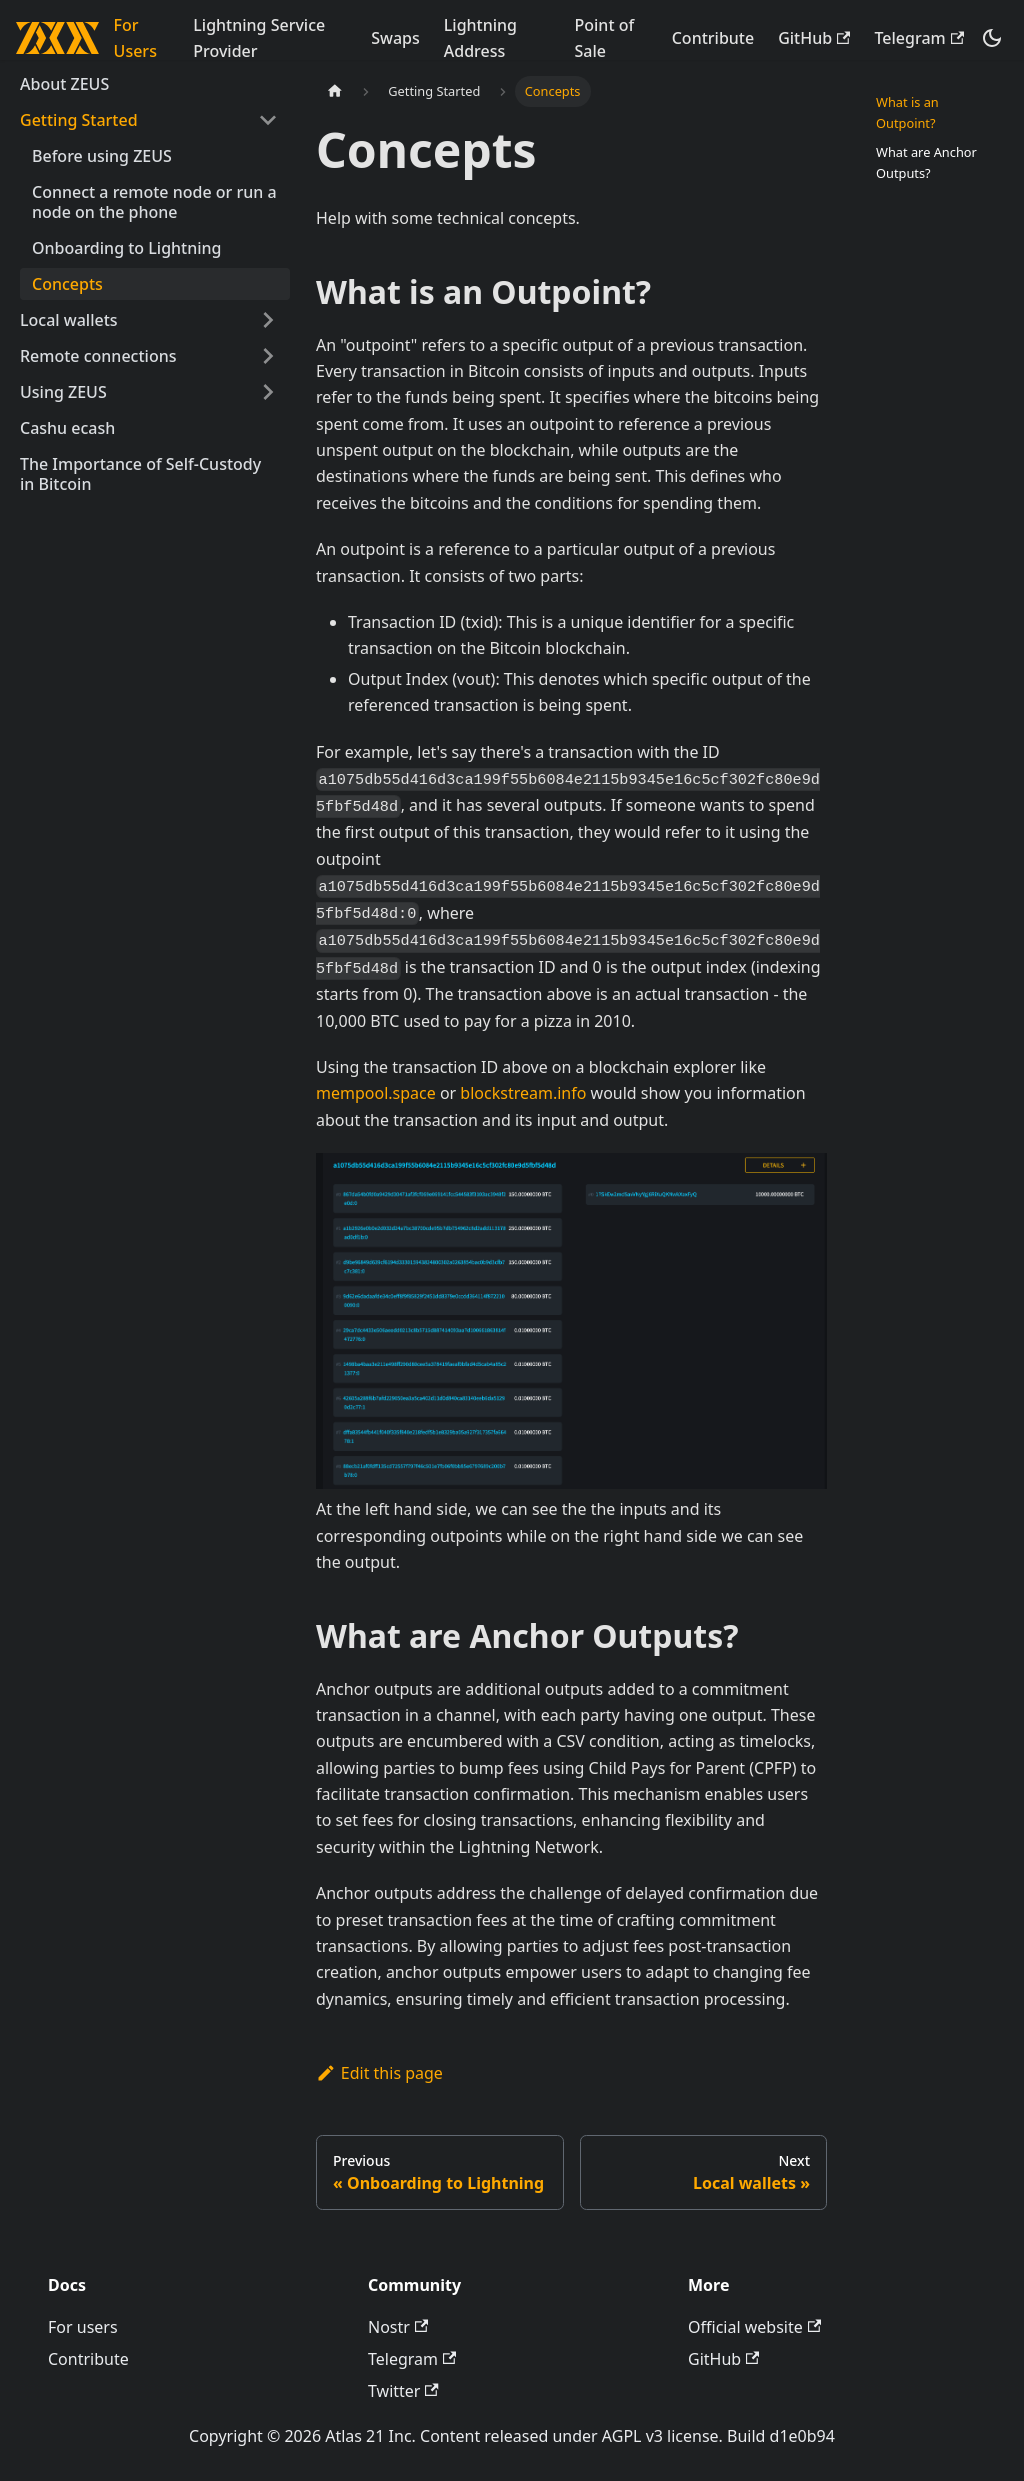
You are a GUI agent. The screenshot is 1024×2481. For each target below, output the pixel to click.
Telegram (919, 38)
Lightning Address (480, 38)
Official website (754, 2327)
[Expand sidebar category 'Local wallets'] (268, 320)
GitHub (814, 38)
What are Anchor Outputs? (926, 162)
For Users (135, 38)
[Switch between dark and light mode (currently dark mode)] (992, 38)
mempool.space (376, 1093)
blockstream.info (523, 1093)
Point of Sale (605, 38)
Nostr (398, 2327)
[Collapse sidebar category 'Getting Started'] (268, 120)
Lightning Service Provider (259, 38)
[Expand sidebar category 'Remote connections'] (268, 356)
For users (83, 2327)
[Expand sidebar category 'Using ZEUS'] (268, 392)
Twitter (403, 2391)
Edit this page (379, 2073)
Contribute (713, 38)
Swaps (395, 38)
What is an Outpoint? (907, 112)
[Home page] (335, 91)
